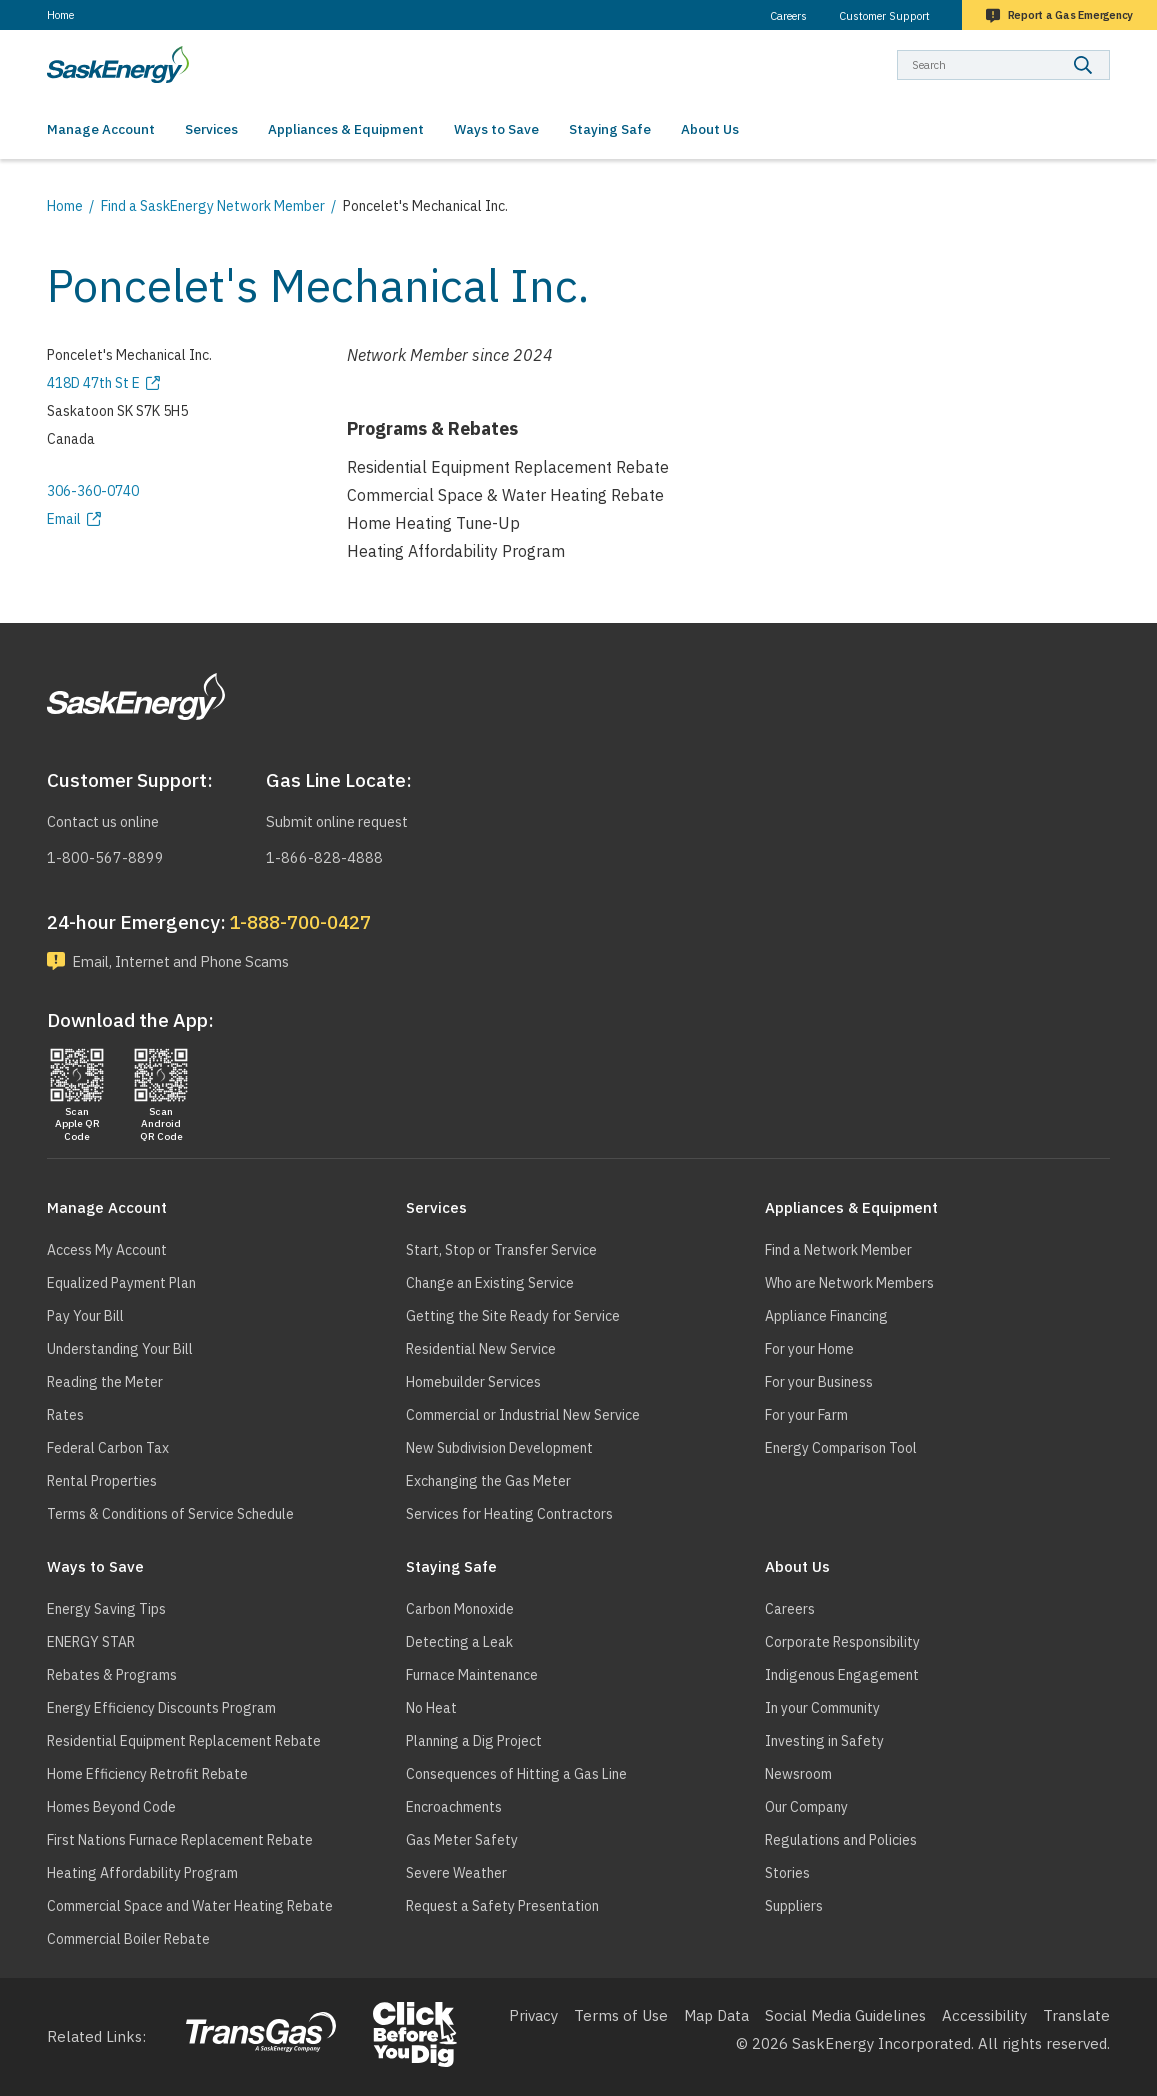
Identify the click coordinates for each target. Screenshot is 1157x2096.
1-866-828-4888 (324, 855)
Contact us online (108, 820)
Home (60, 15)
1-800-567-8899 (105, 855)
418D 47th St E (93, 383)
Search (1110, 49)
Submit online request (343, 820)
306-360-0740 (93, 491)
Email (64, 519)
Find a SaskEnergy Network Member (213, 206)
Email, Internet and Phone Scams (189, 960)
